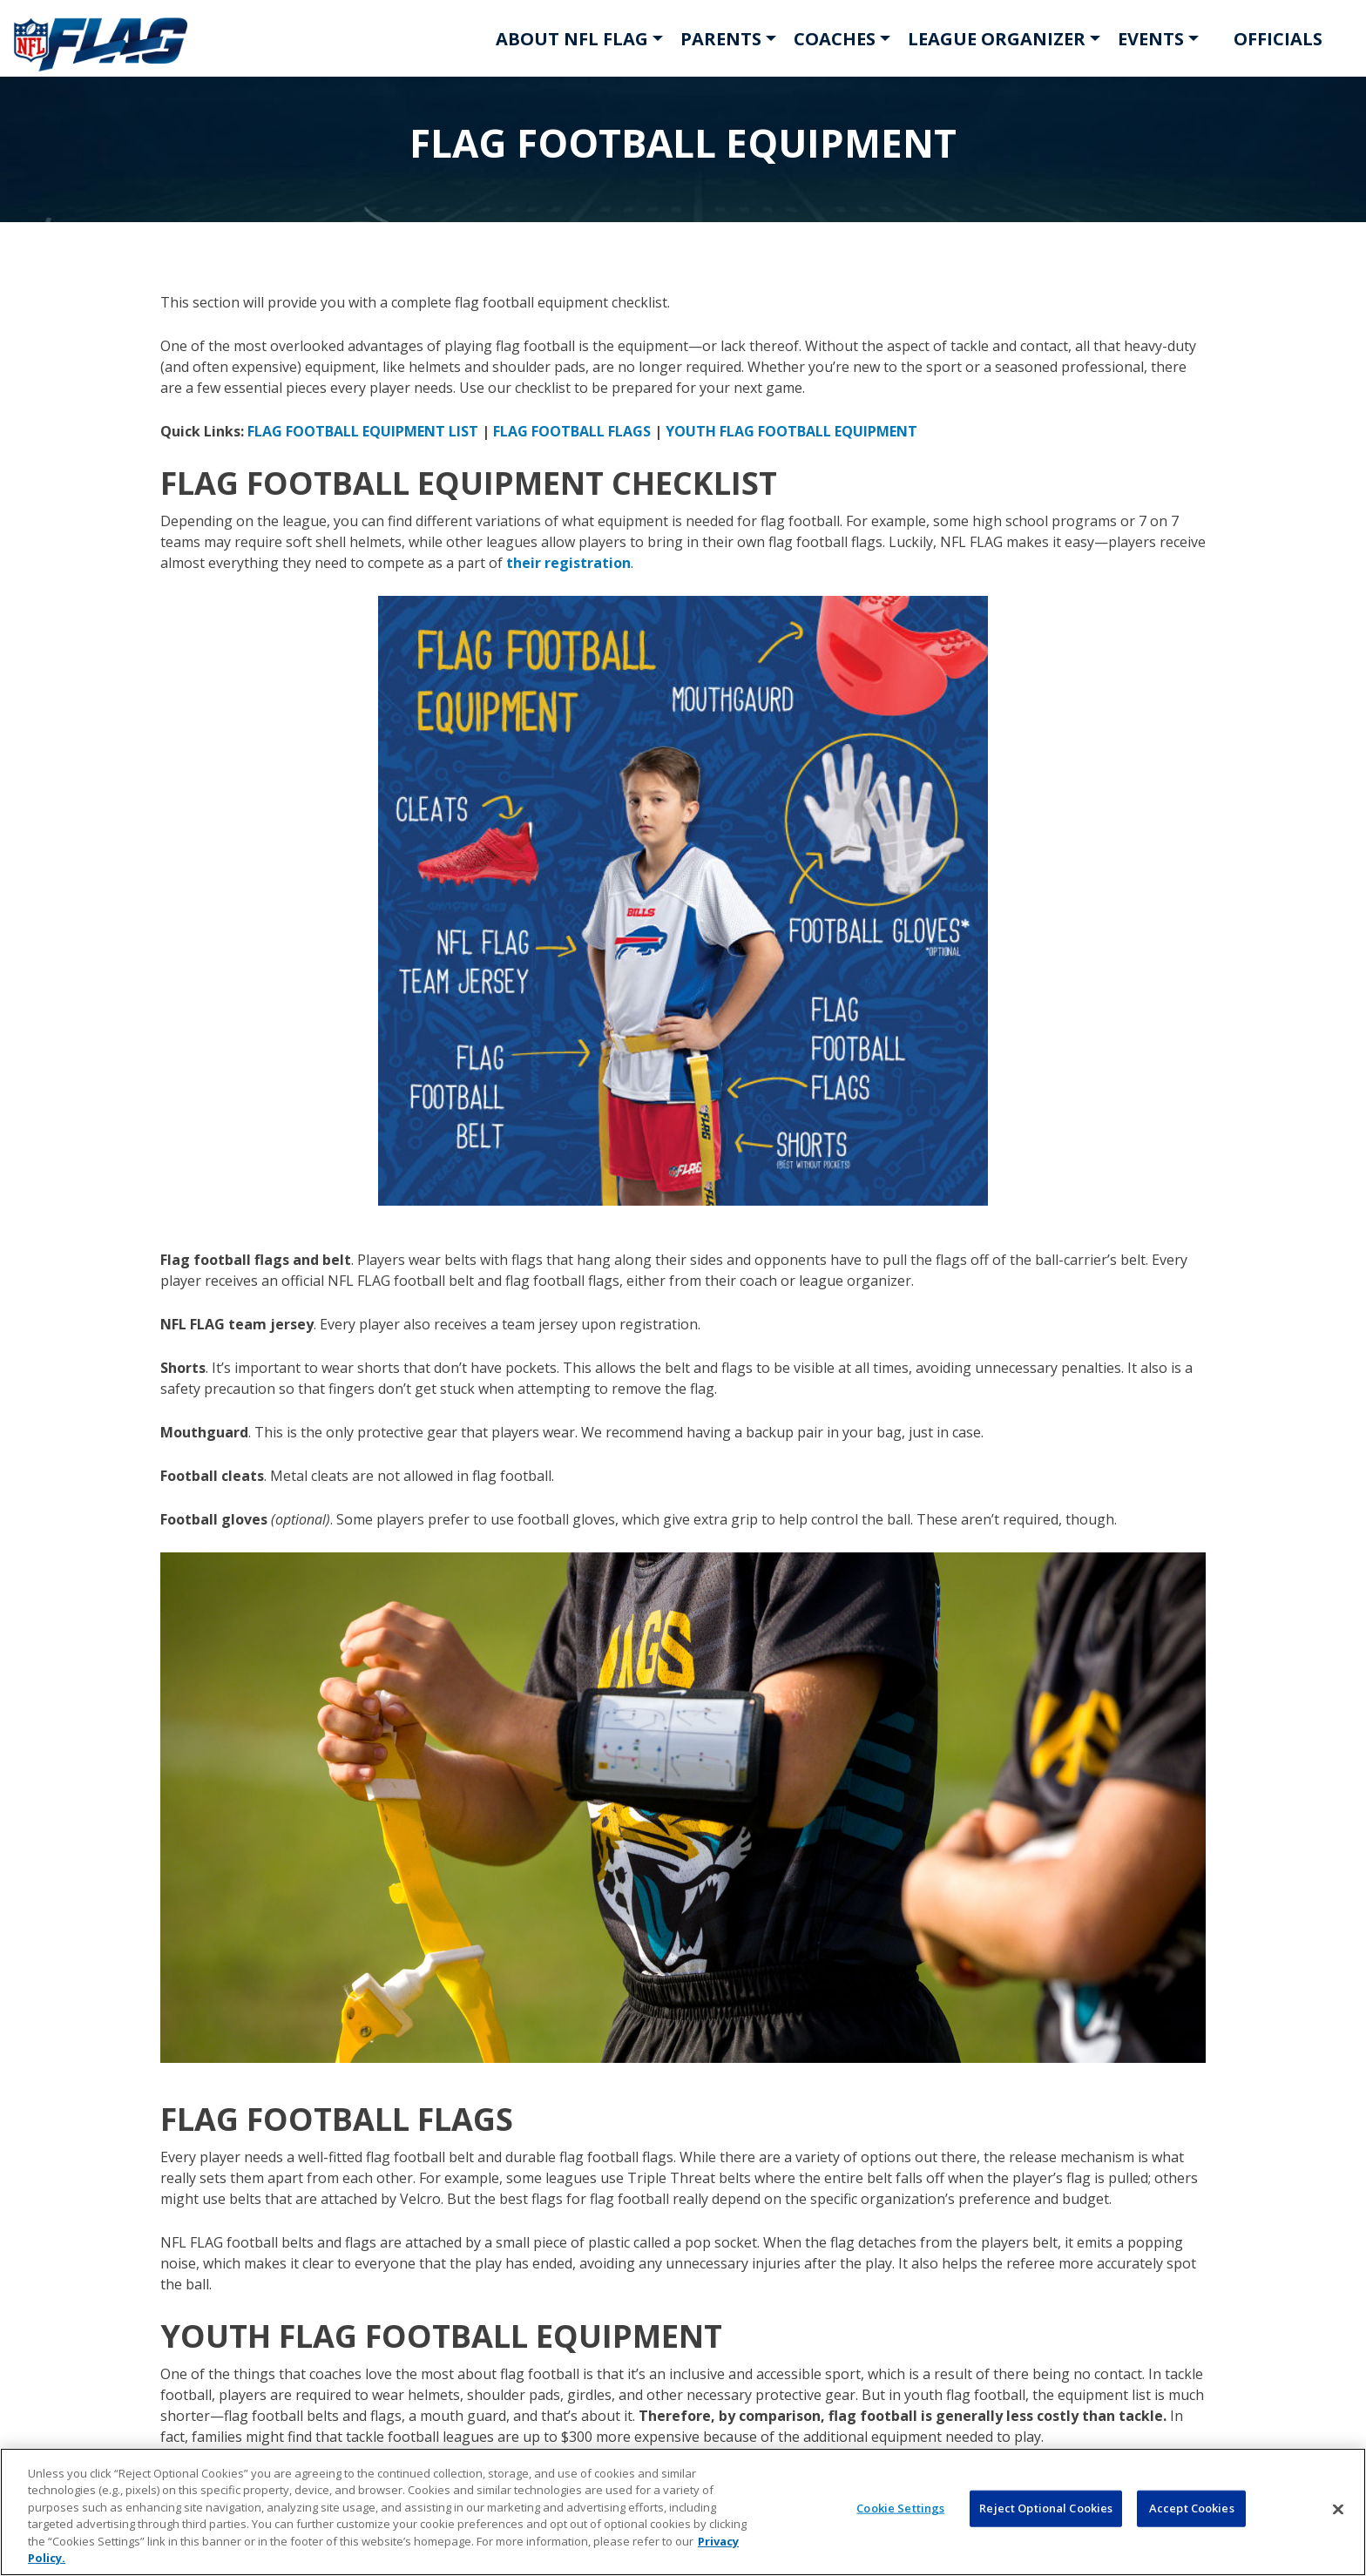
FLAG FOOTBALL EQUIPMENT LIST (362, 431)
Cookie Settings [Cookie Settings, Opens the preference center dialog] (900, 2508)
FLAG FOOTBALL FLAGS (572, 431)
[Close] (1338, 2510)
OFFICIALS (1278, 39)
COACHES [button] (835, 39)
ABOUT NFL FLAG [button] (572, 39)
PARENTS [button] (720, 39)
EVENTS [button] (1151, 39)
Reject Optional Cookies (1045, 2508)
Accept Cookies (1191, 2508)
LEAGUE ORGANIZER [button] (996, 39)
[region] (683, 2512)
